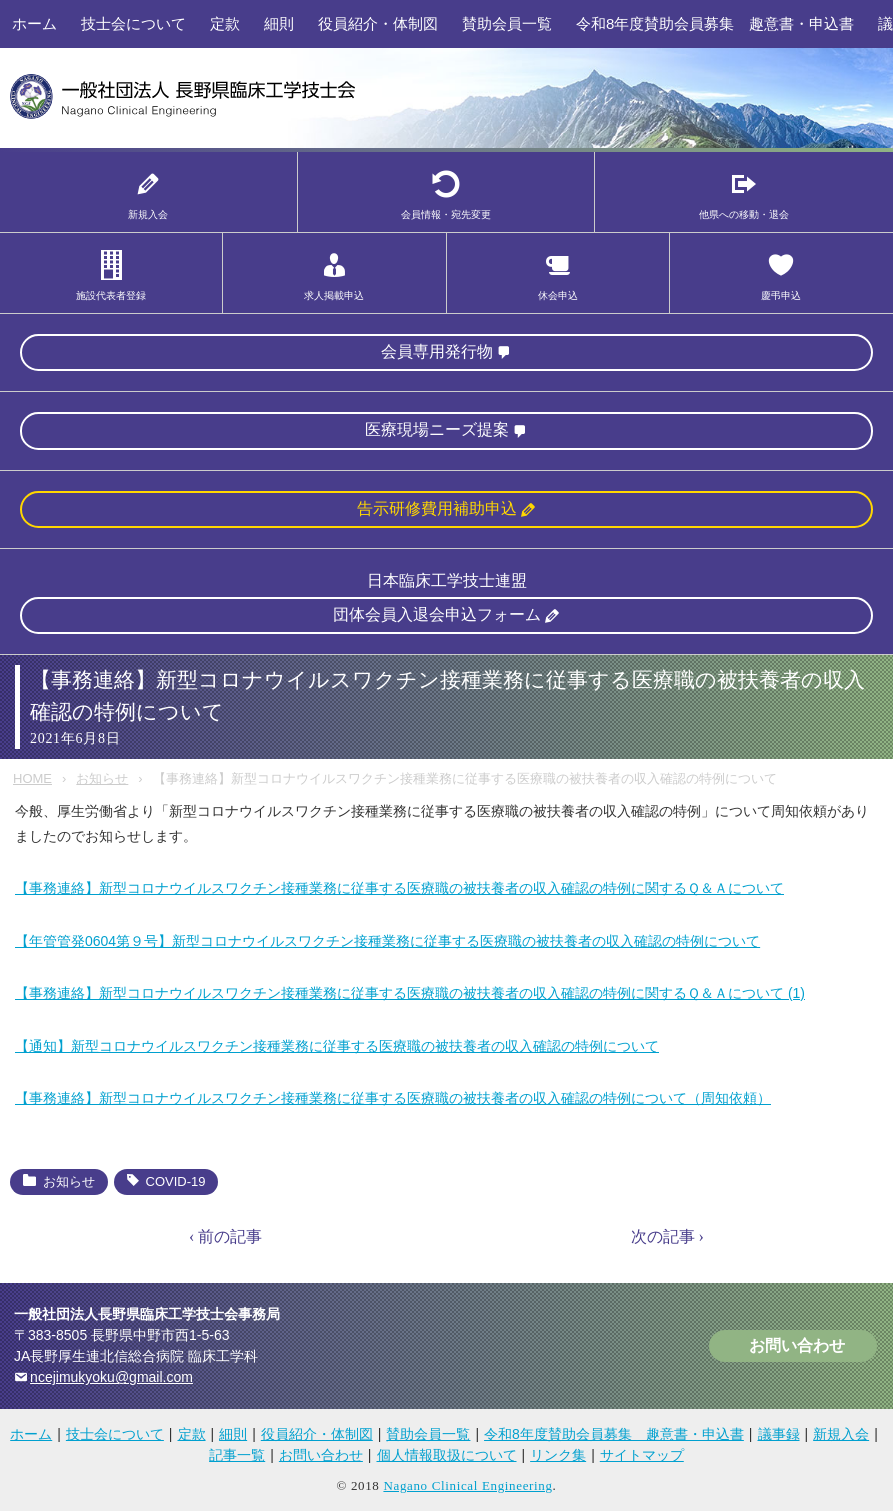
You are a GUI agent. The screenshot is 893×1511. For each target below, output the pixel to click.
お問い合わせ (797, 1345)
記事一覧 (237, 1455)
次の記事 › (667, 1236)
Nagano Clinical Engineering (467, 1485)
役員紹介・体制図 (378, 23)
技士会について (133, 23)
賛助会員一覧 (507, 23)
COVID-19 (176, 1181)
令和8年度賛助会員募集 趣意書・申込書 (715, 23)
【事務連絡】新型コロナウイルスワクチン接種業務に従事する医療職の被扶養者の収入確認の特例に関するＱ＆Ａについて (399, 888)
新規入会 (841, 1434)
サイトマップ (642, 1455)
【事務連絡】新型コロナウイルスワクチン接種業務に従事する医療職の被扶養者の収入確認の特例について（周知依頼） (393, 1098)
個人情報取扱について (447, 1455)
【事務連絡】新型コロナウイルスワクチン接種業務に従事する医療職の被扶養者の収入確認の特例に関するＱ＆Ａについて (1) (410, 993)
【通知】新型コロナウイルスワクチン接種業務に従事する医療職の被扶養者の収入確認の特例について (337, 1046)
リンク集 (558, 1455)
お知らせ (102, 778)
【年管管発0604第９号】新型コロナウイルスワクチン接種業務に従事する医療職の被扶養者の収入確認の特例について (387, 941)
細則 (279, 23)
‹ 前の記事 (225, 1236)
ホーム (34, 23)
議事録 (779, 1434)
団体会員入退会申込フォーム (437, 614)
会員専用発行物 (437, 351)
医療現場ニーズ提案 (437, 429)
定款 (225, 23)
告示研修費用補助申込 (437, 508)
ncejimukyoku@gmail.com (111, 1377)
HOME (32, 778)
